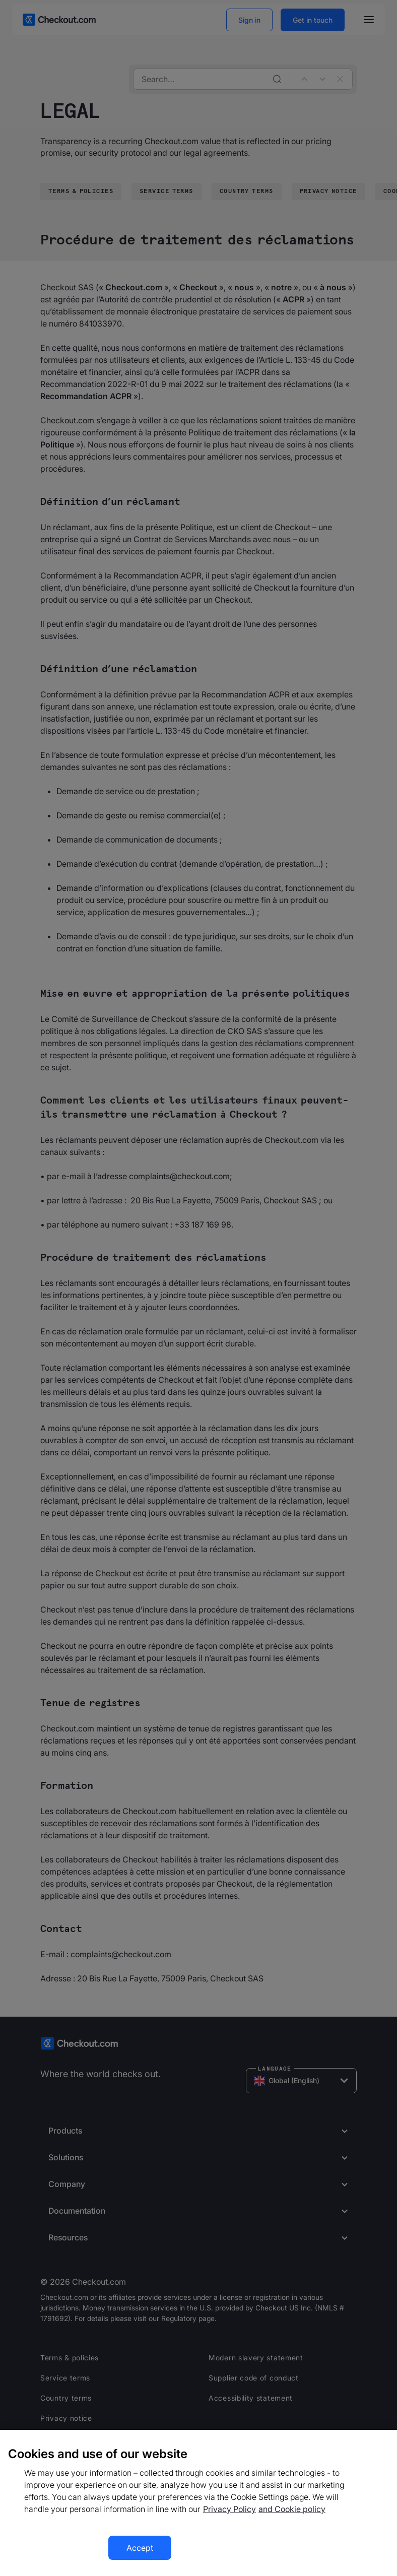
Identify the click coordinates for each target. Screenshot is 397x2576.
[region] (198, 2503)
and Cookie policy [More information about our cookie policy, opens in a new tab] (291, 2509)
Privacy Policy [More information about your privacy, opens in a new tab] (229, 2509)
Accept (139, 2548)
